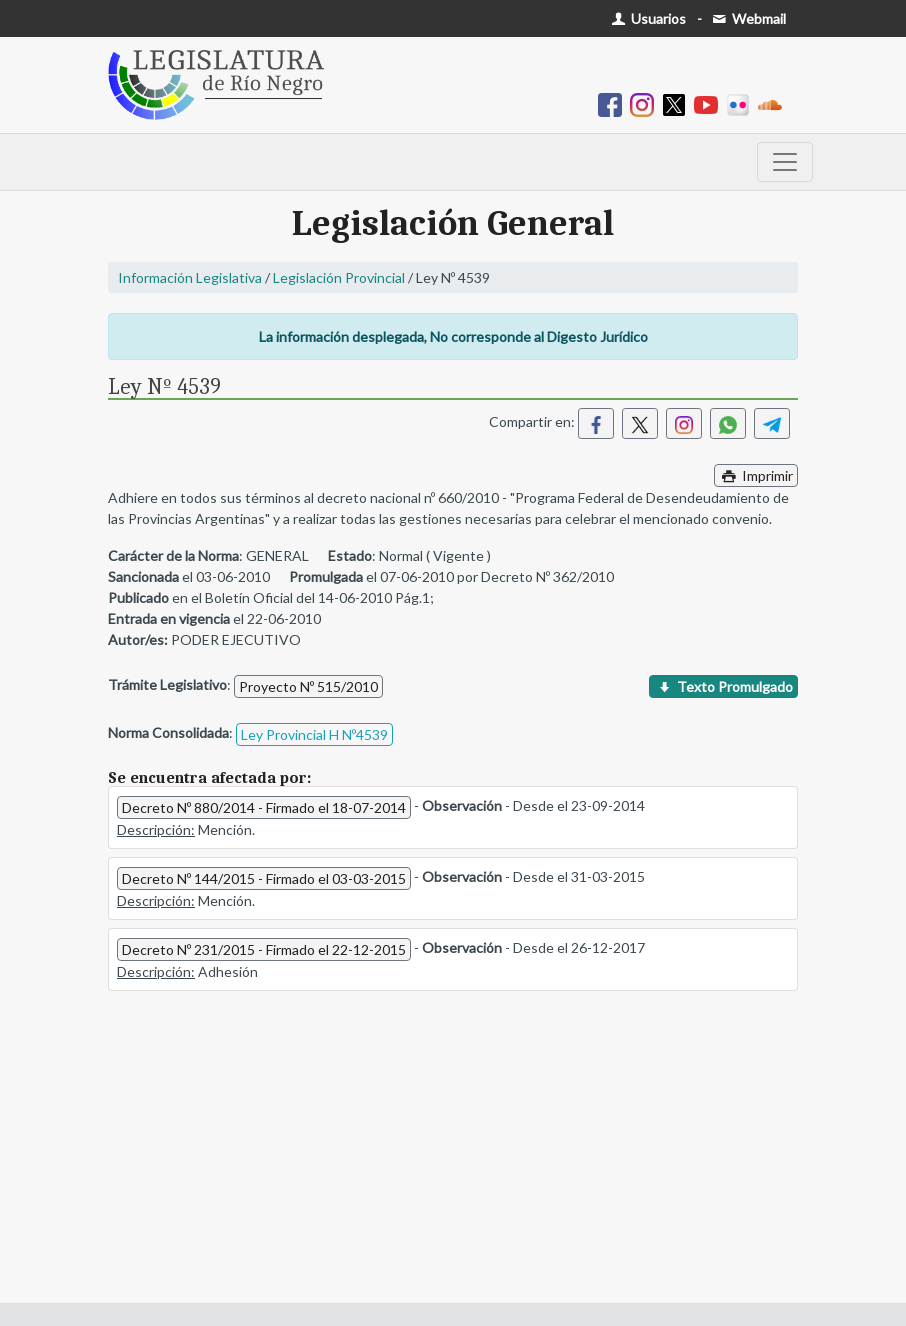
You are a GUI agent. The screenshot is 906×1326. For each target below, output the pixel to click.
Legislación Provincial (339, 277)
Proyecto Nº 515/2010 (308, 686)
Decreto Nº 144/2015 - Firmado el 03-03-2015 (264, 878)
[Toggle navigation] (785, 162)
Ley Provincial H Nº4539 (314, 734)
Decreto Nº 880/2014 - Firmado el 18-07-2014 (264, 807)
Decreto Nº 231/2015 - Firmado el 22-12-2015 (264, 949)
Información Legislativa (190, 277)
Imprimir (756, 475)
